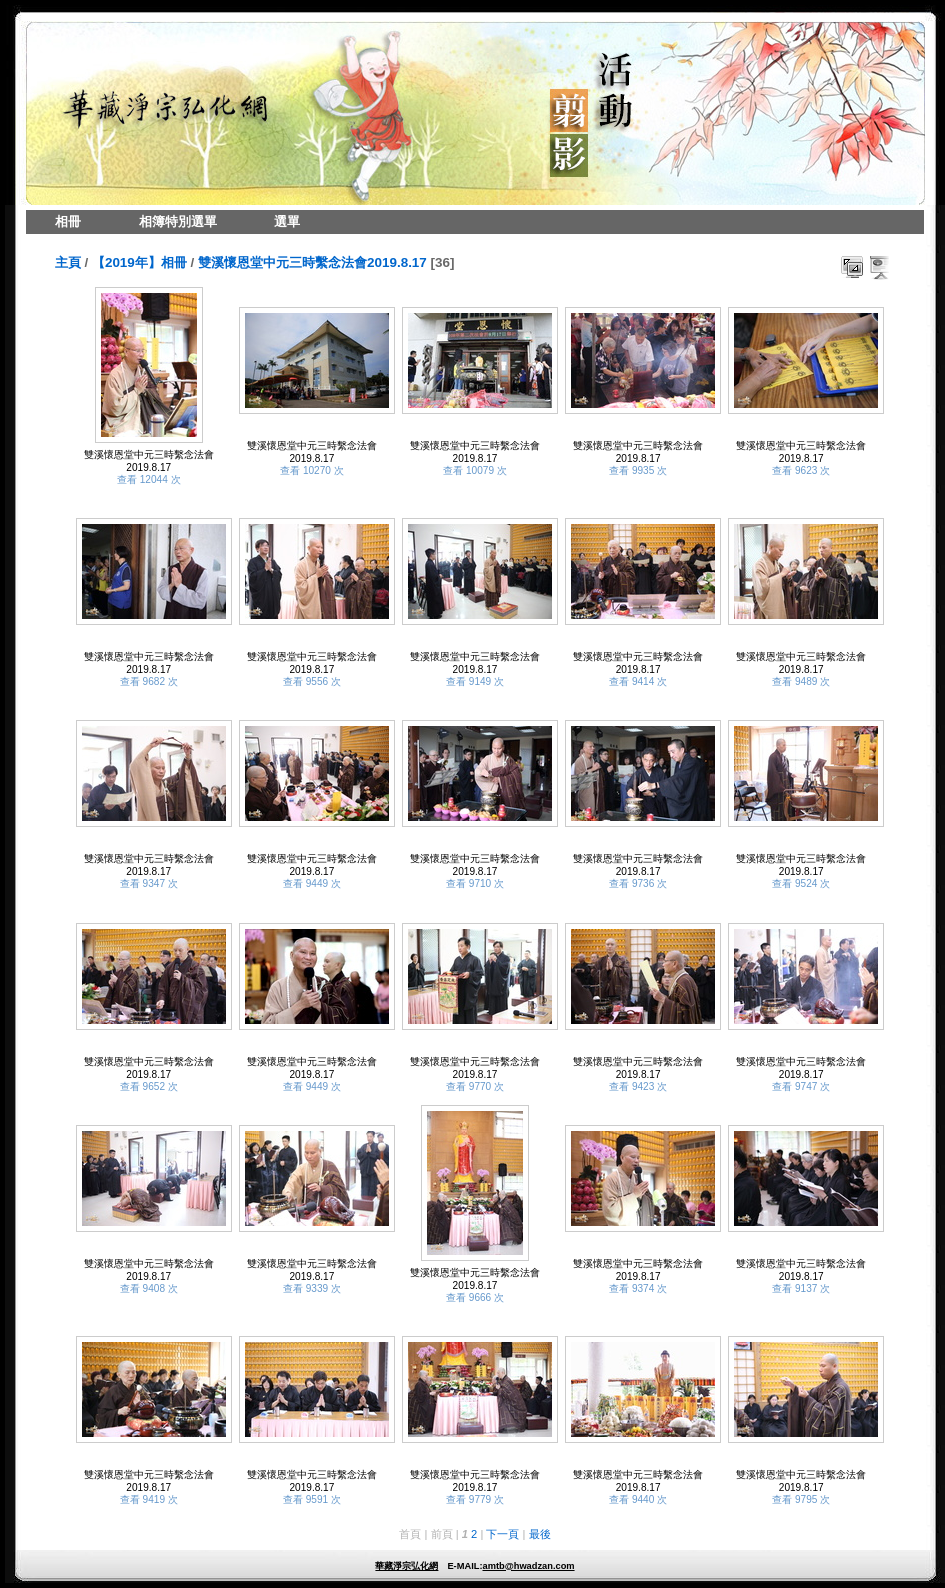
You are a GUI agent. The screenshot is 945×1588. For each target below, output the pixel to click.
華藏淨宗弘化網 (406, 1566)
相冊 (68, 221)
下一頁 (502, 1534)
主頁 (68, 262)
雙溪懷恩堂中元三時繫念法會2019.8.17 (312, 262)
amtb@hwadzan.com (528, 1566)
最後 (540, 1534)
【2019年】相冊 (139, 262)
